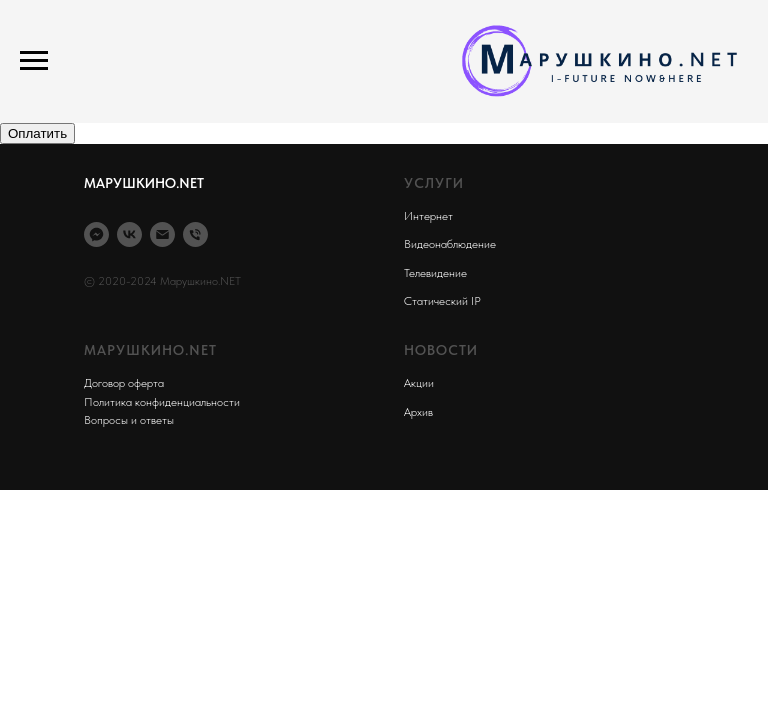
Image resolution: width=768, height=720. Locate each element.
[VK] (129, 234)
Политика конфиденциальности (162, 402)
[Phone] (195, 234)
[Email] (162, 234)
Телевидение (435, 273)
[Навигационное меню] (34, 61)
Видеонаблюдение (450, 244)
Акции (419, 383)
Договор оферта (124, 383)
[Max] (96, 234)
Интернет (428, 216)
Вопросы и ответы (129, 420)
